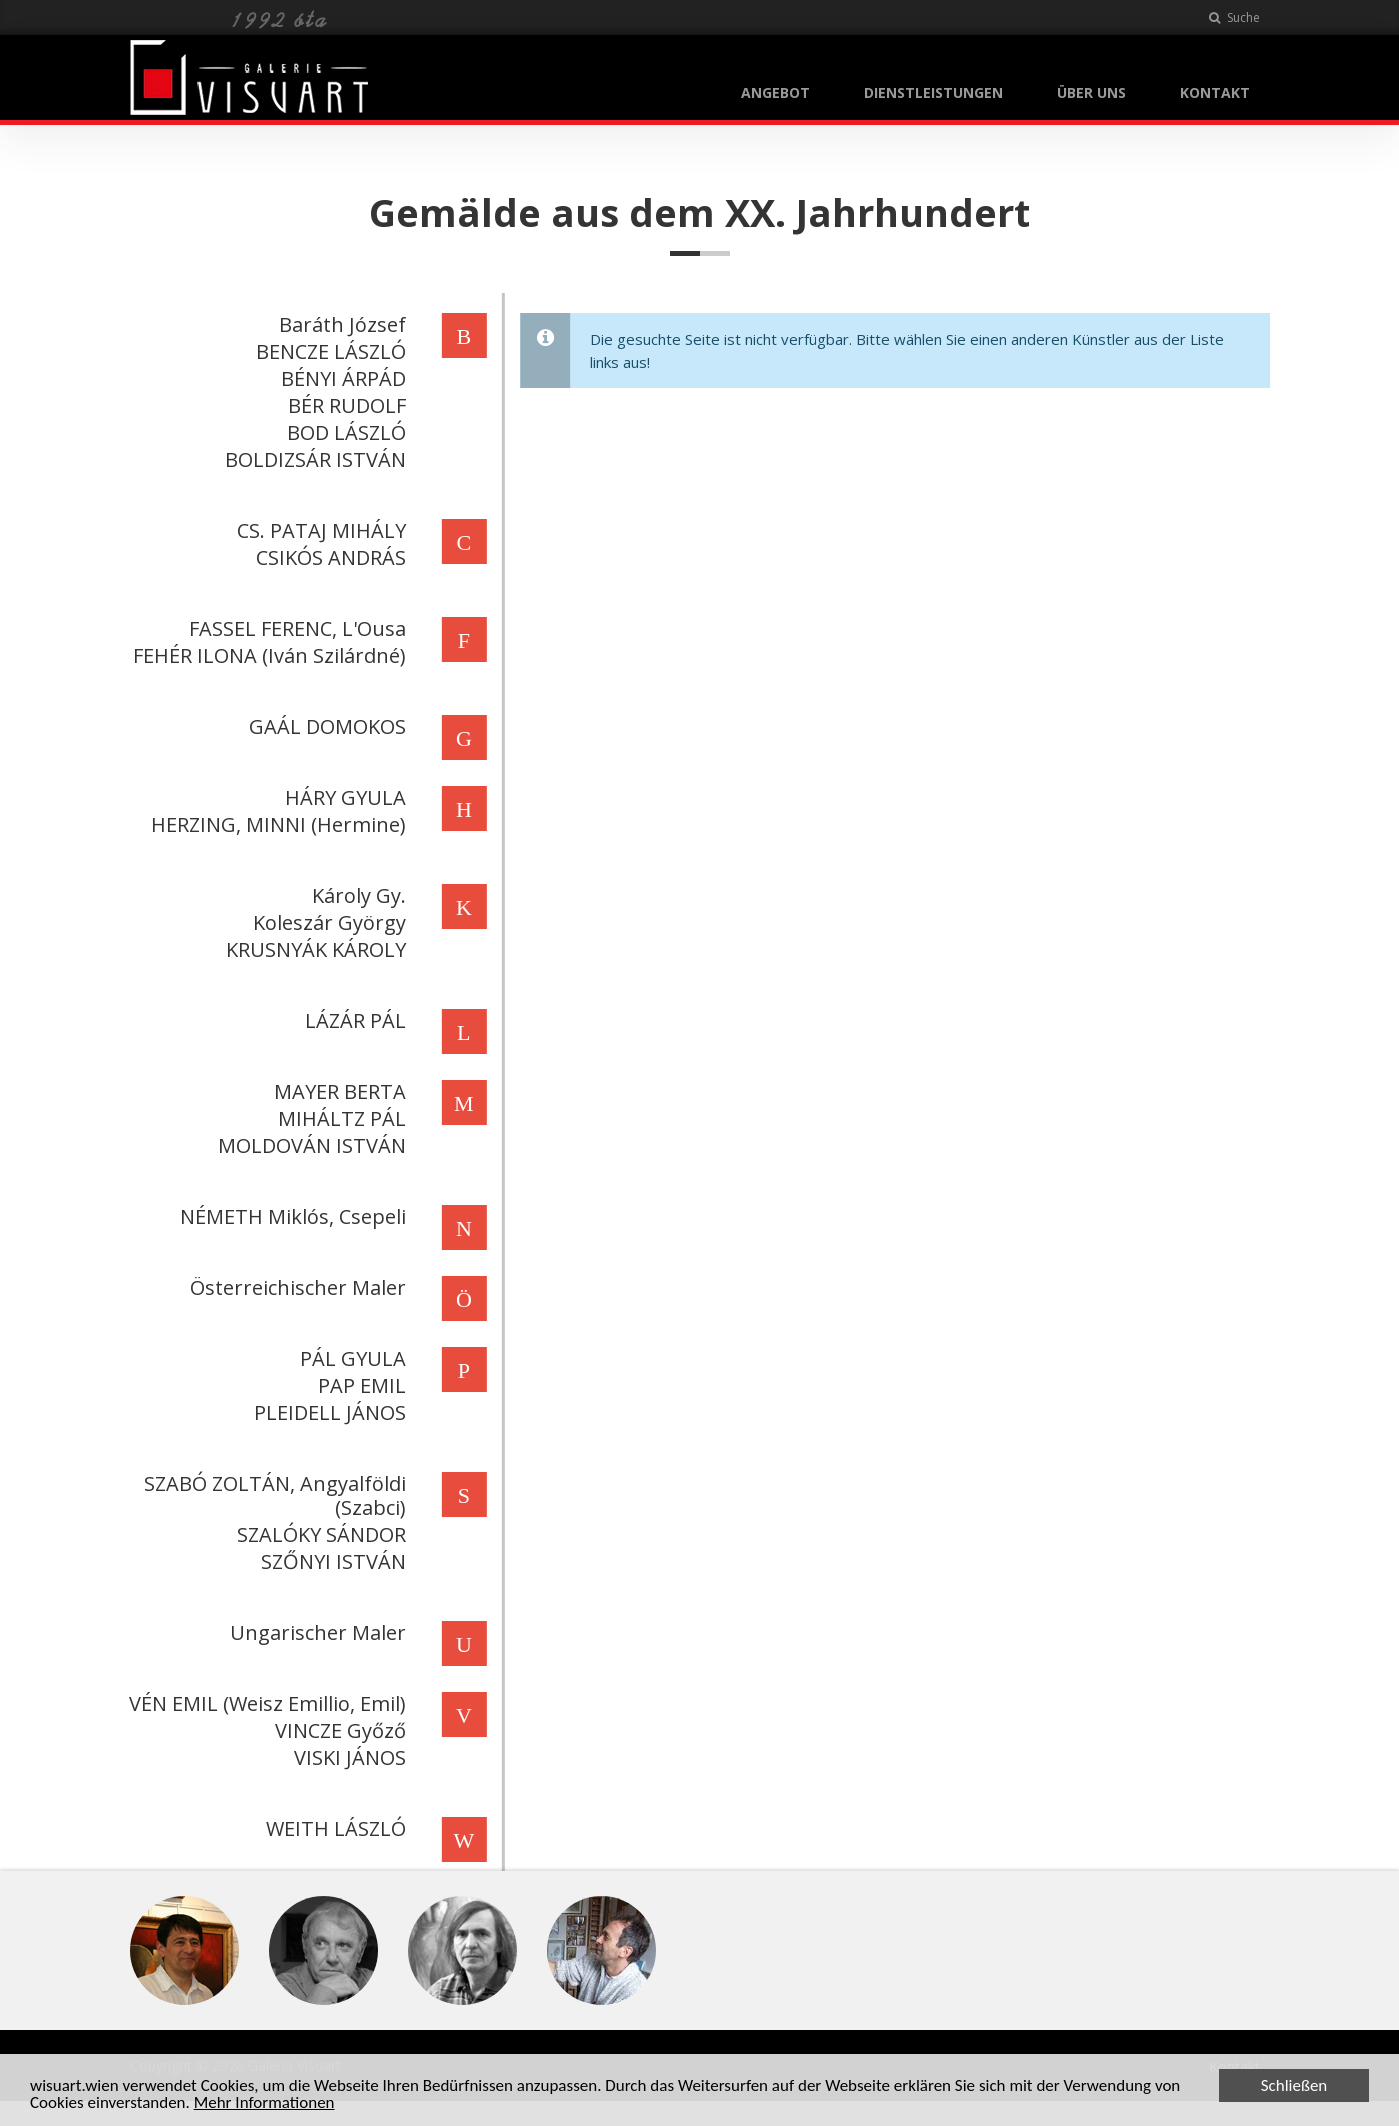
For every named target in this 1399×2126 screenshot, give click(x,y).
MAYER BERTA (337, 1091)
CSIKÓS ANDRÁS (328, 557)
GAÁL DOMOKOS (324, 726)
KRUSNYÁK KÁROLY (313, 949)
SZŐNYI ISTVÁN (330, 1561)
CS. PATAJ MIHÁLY (318, 530)
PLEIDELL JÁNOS (327, 1412)
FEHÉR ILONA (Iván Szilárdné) (266, 655)
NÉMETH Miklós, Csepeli (290, 1216)
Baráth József (339, 324)
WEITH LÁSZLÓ (333, 1828)
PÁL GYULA (350, 1358)
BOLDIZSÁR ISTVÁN (312, 459)
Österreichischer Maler (295, 1287)
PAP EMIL (359, 1385)
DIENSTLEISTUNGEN (933, 92)
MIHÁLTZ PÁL (339, 1118)
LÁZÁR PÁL (352, 1020)
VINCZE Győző (337, 1730)
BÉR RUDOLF (344, 405)
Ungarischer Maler (315, 1632)
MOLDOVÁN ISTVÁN (309, 1145)
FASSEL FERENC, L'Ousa (294, 628)
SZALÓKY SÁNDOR (318, 1534)
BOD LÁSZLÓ (343, 432)
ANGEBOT (775, 92)
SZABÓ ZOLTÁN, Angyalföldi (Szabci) (272, 1495)
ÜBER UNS (1091, 92)
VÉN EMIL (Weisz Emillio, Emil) (264, 1703)
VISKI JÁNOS (347, 1757)
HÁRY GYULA (342, 797)
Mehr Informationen (264, 2103)
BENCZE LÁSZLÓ (328, 351)
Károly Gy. (356, 895)
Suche (1234, 17)
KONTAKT (1215, 92)
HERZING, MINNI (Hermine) (275, 824)
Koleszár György (326, 922)
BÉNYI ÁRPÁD (340, 378)
